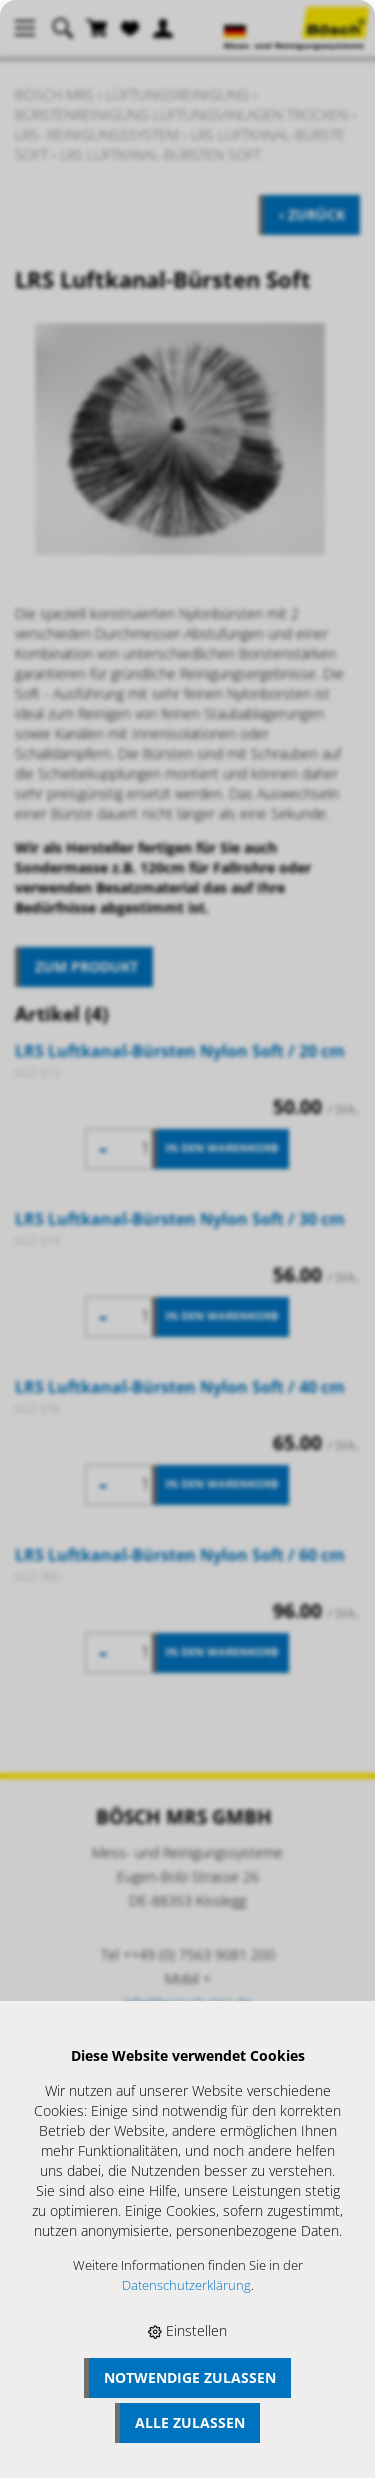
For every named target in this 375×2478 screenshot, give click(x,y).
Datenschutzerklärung (186, 2285)
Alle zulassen (190, 2422)
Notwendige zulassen (190, 2377)
